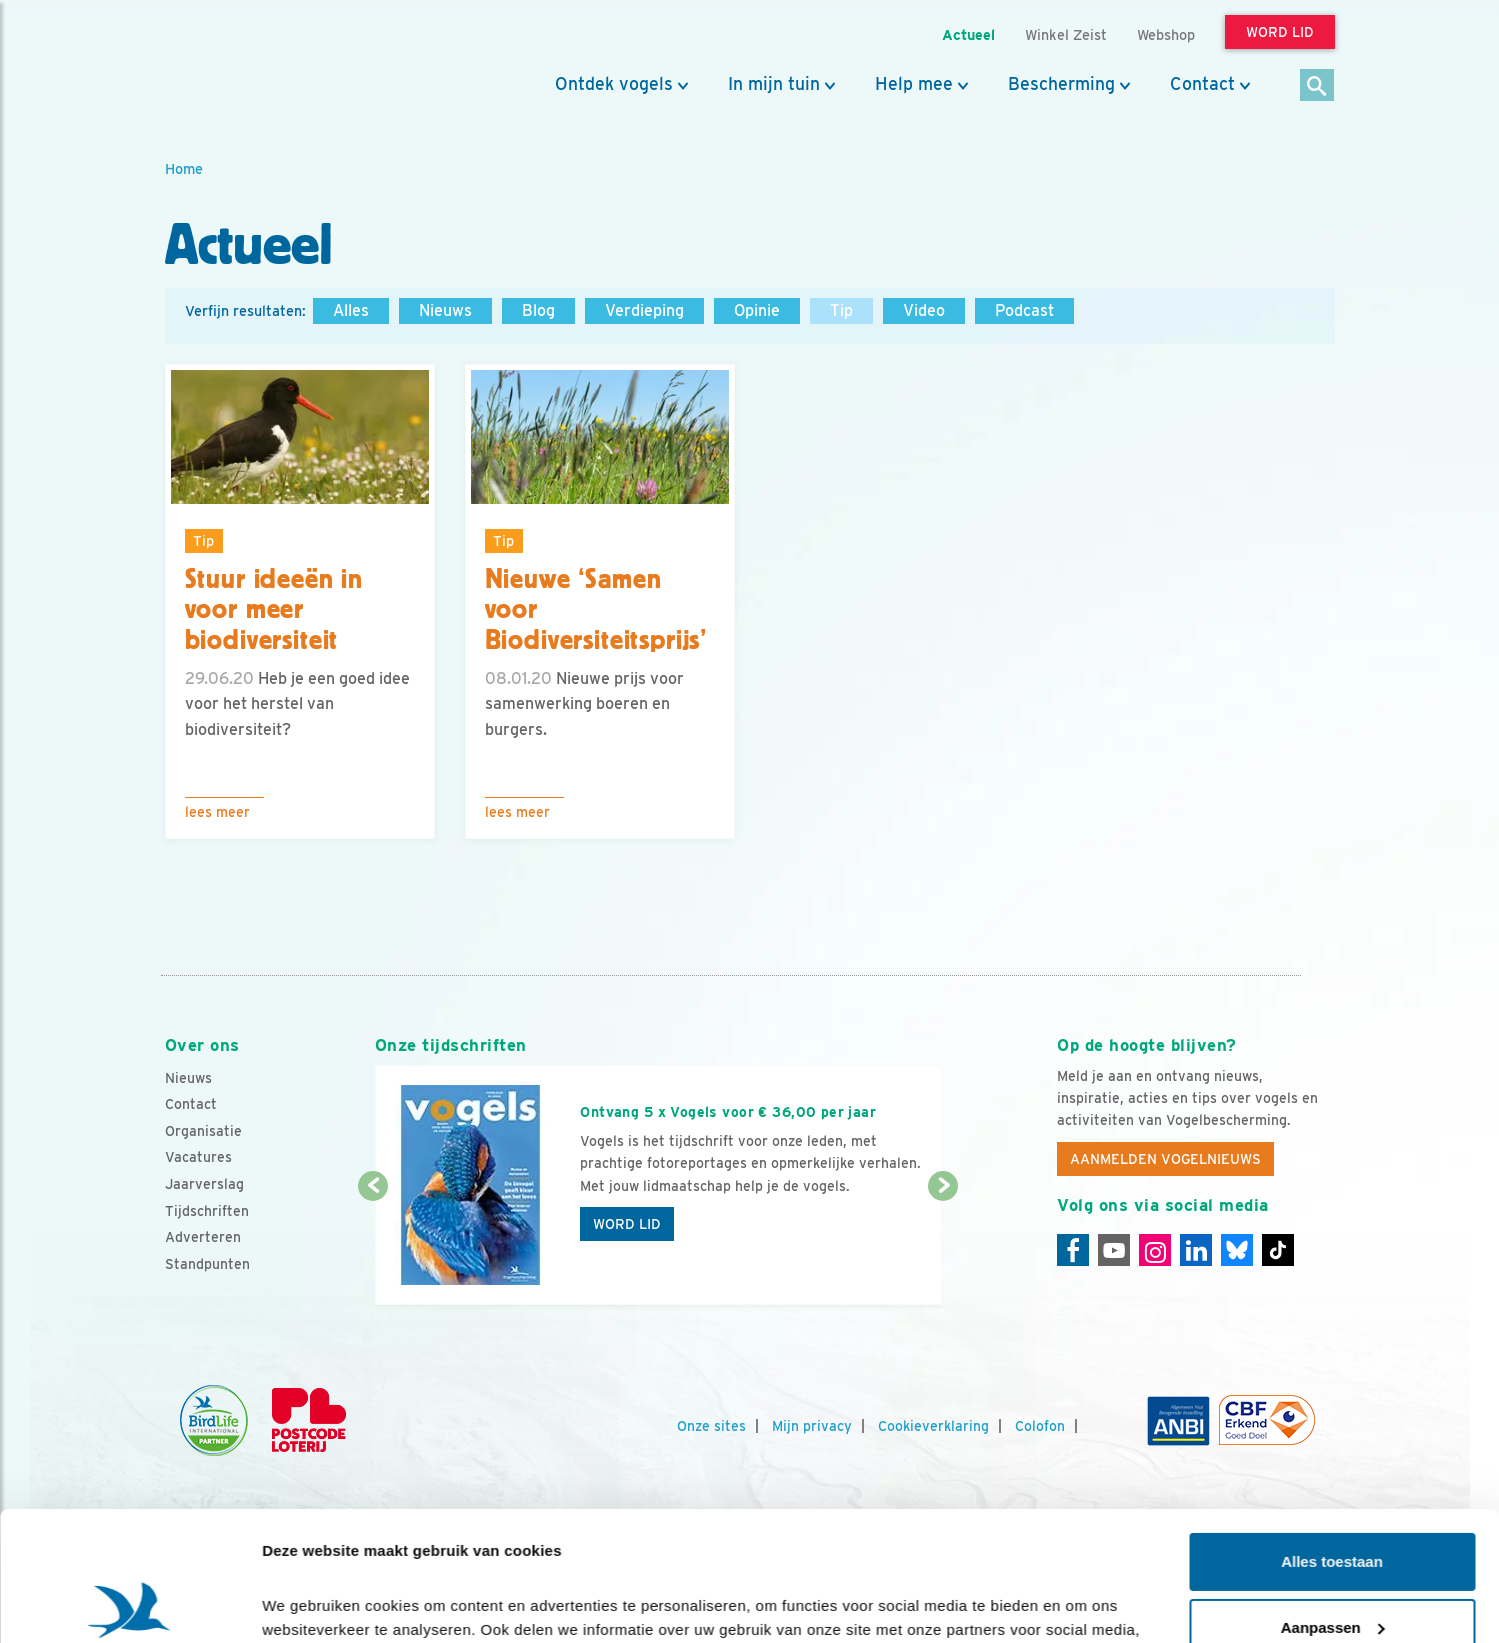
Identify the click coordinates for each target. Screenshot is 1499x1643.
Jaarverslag (204, 1184)
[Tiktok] (1278, 1250)
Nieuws (445, 310)
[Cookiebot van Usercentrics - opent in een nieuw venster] (129, 1604)
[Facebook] (1073, 1250)
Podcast (1024, 310)
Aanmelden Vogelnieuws (1165, 1159)
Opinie (757, 310)
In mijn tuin (774, 84)
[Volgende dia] (943, 1247)
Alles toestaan (1332, 1432)
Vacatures (198, 1157)
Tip (841, 310)
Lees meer (217, 812)
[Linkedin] (1196, 1250)
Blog (538, 310)
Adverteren (203, 1237)
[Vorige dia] (373, 1247)
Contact (1202, 84)
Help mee (914, 84)
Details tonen (309, 1603)
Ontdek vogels (614, 84)
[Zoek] (1317, 86)
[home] (255, 63)
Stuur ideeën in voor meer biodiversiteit (274, 610)
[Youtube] (1114, 1250)
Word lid (627, 1224)
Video (924, 310)
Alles (351, 310)
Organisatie (203, 1131)
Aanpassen (1333, 1497)
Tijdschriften (207, 1211)
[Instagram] (1155, 1250)
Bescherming (1061, 84)
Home (184, 168)
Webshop (1166, 34)
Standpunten (207, 1264)
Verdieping (644, 310)
